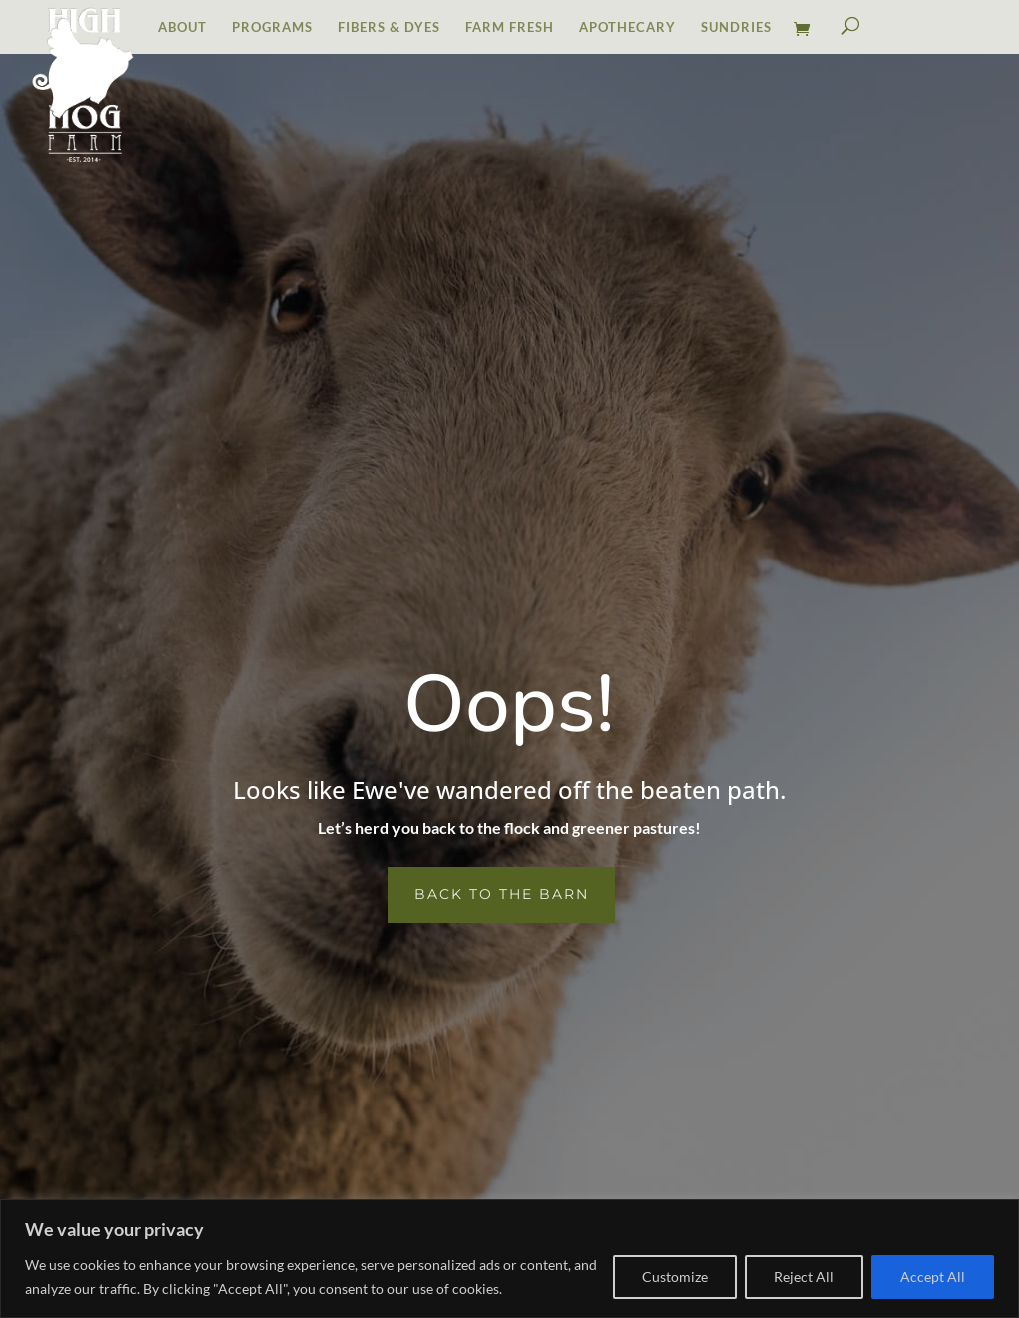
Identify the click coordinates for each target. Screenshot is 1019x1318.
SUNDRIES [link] (736, 27)
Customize (675, 1276)
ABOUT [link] (182, 27)
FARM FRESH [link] (509, 27)
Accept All (932, 1276)
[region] (509, 1258)
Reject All (804, 1276)
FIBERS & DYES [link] (389, 27)
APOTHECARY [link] (627, 27)
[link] (807, 36)
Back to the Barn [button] (501, 894)
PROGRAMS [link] (272, 27)
